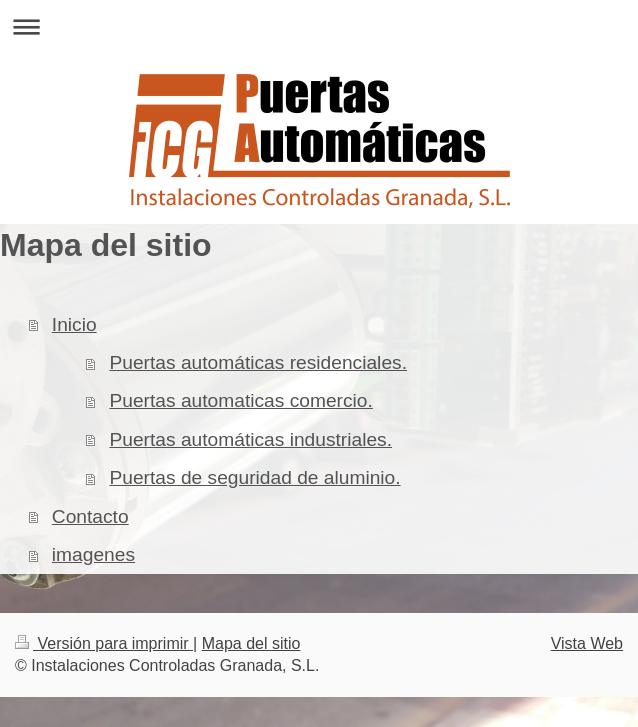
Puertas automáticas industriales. (250, 439)
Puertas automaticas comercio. (240, 400)
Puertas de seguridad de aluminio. (254, 477)
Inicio (74, 324)
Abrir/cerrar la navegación (319, 26)
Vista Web (587, 643)
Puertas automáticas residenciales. (258, 362)
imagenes (93, 554)
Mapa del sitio (251, 643)
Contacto (90, 516)
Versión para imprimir (104, 643)
